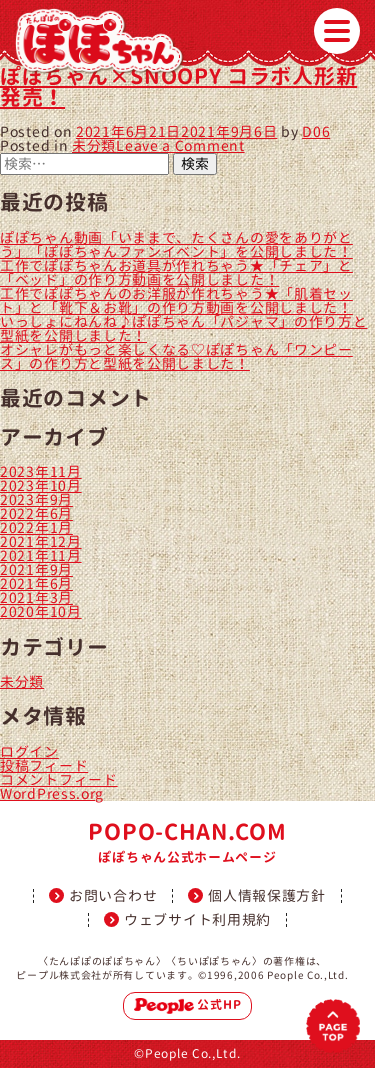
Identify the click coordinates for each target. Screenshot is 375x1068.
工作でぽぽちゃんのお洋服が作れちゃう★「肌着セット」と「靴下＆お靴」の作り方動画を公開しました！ (176, 300)
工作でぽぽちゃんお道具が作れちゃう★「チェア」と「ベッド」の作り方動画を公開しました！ (176, 272)
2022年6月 (36, 513)
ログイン (29, 751)
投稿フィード (44, 765)
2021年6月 (36, 583)
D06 (316, 131)
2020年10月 (41, 611)
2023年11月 (41, 471)
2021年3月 (36, 597)
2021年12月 (41, 541)
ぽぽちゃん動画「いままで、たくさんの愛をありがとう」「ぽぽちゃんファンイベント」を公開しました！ (176, 244)
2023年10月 (41, 485)
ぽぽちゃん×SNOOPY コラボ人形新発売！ (178, 86)
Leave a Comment (180, 145)
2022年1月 (36, 527)
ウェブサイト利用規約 (197, 920)
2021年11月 (41, 555)
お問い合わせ (113, 896)
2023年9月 (36, 499)
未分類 (94, 145)
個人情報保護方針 (267, 896)
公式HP (188, 1005)
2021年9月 (36, 569)
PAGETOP (333, 1026)
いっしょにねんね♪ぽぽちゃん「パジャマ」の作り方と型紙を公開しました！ (184, 328)
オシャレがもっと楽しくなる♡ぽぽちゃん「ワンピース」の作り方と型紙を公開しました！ (176, 356)
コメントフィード (59, 779)
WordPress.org (52, 793)
